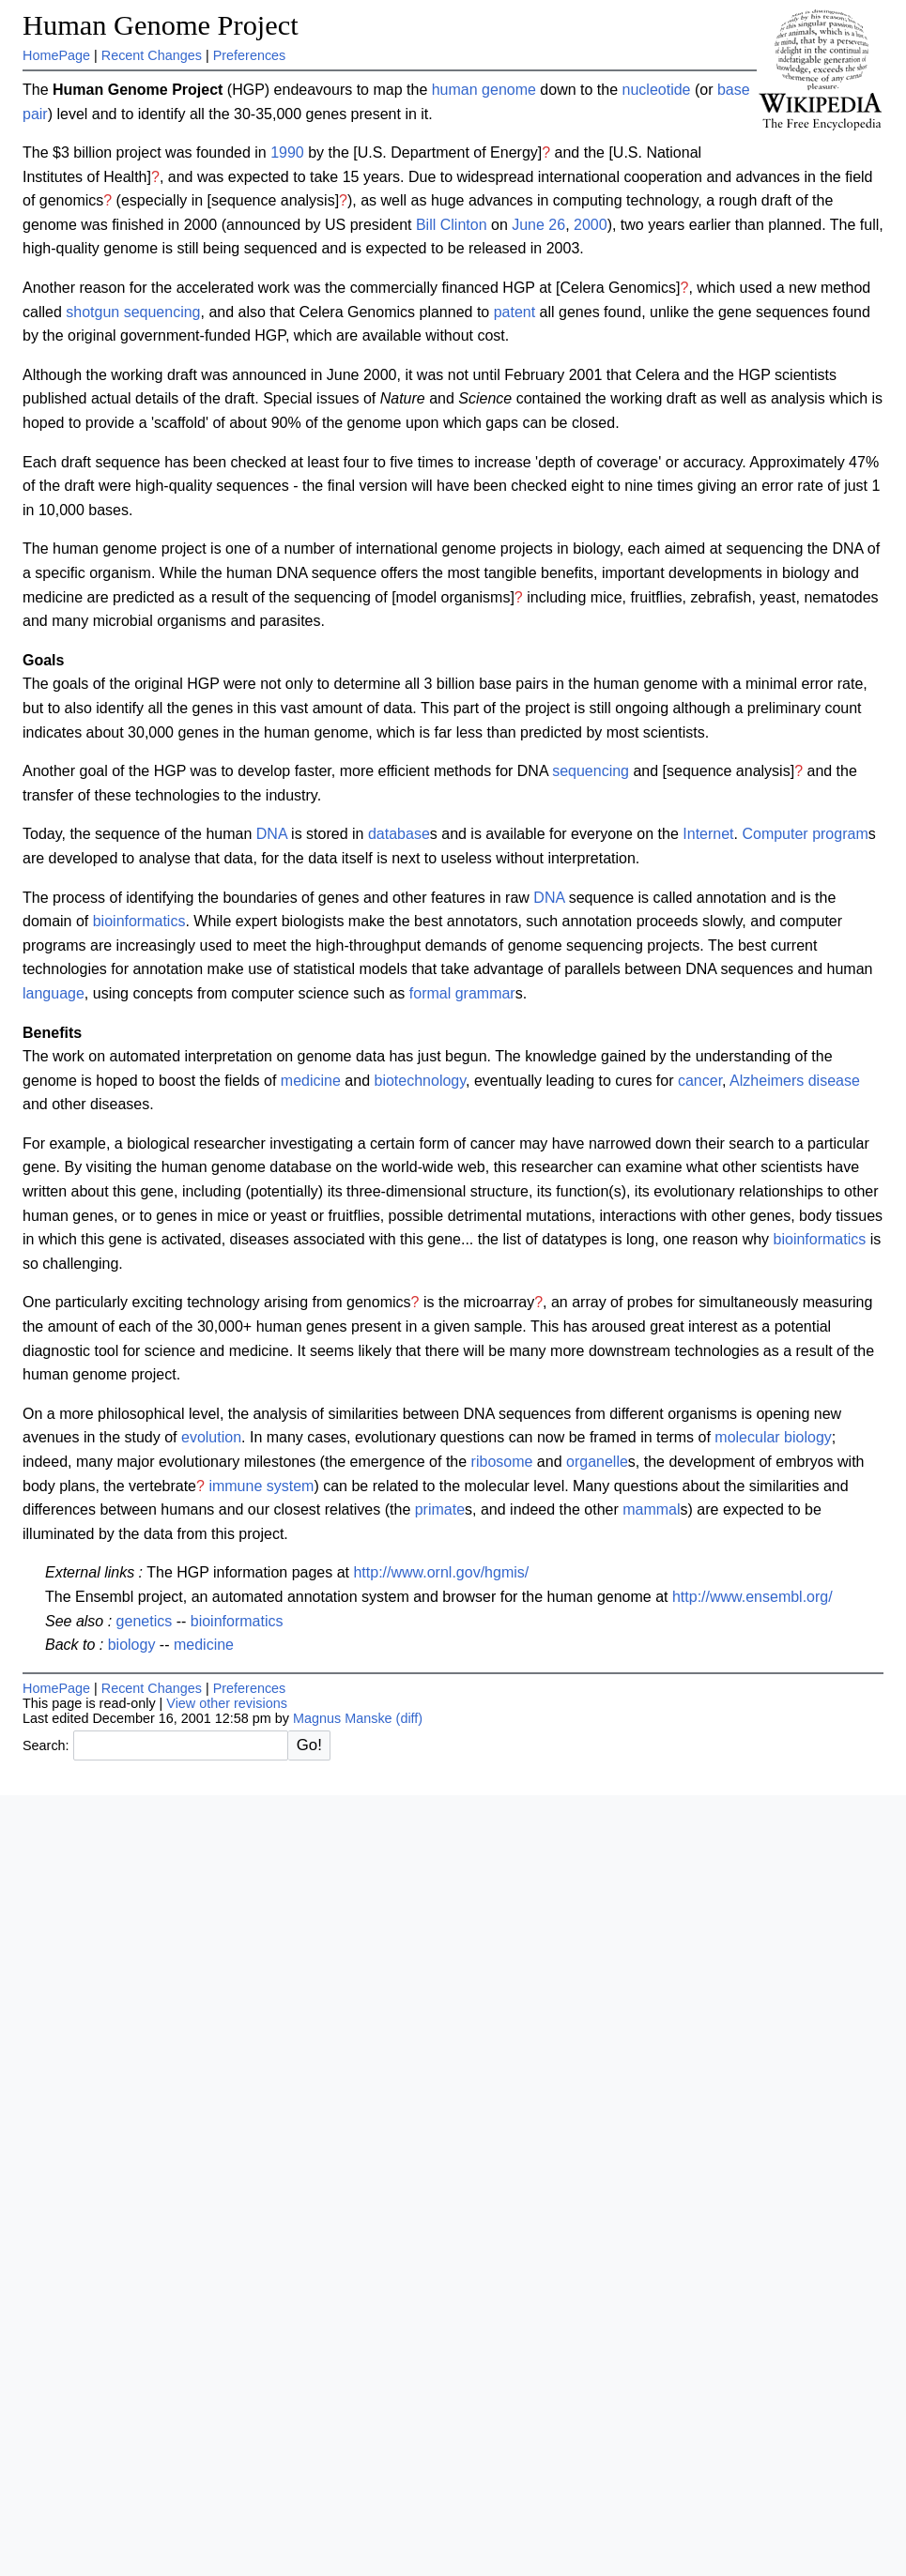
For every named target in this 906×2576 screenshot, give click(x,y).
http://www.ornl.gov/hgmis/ (441, 1572)
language (53, 993)
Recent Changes (151, 55)
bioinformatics (139, 921)
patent (514, 312)
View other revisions (226, 1703)
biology (132, 1645)
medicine (311, 1081)
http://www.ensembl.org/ (752, 1597)
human (455, 90)
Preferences (249, 55)
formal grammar (462, 993)
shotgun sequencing (133, 312)
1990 (287, 152)
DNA (271, 834)
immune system (261, 1486)
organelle (597, 1462)
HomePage (56, 55)
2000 (590, 225)
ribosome (502, 1462)
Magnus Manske (342, 1718)
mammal (651, 1509)
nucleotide (656, 90)
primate (440, 1509)
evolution (211, 1437)
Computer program (805, 834)
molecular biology (773, 1437)
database (399, 834)
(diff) (409, 1718)
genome (509, 90)
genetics (144, 1621)
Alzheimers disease (794, 1081)
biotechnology (420, 1081)
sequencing (590, 771)
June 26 (538, 225)
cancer (700, 1081)
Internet (708, 834)
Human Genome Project (161, 25)
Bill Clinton (451, 225)
